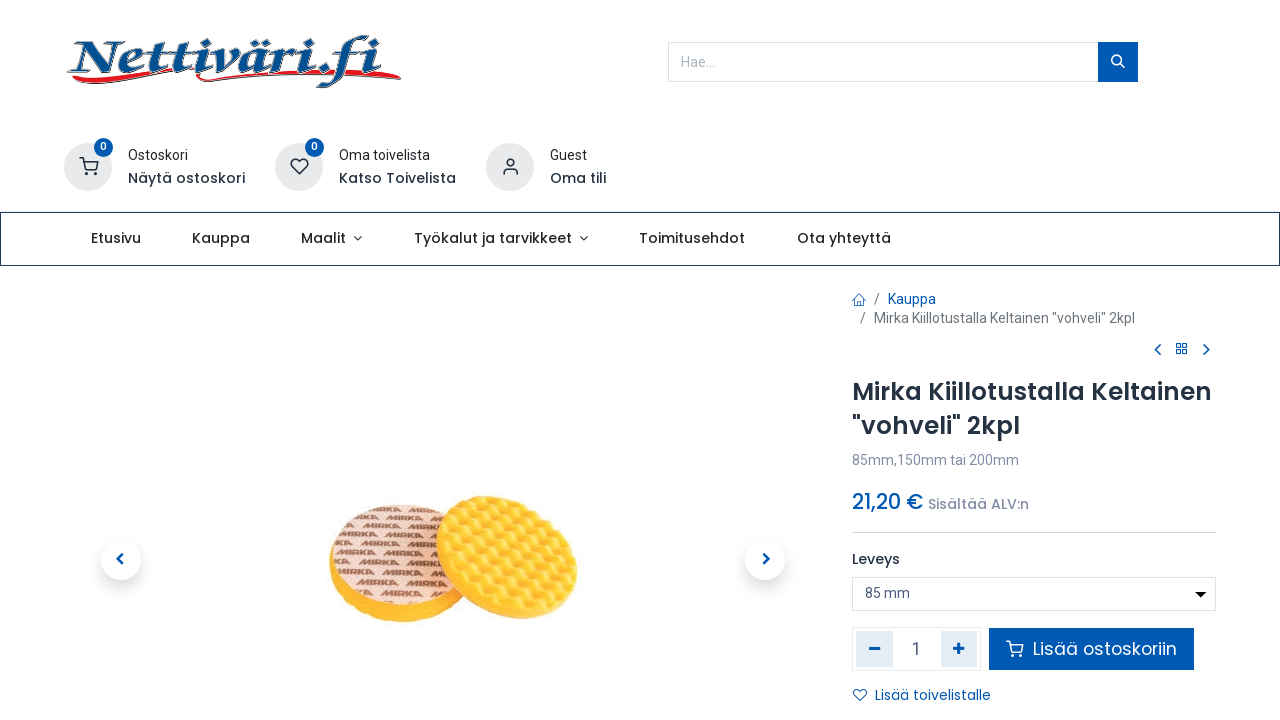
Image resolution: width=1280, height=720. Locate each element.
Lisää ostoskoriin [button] (1091, 649)
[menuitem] (115, 239)
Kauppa (912, 299)
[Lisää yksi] (959, 649)
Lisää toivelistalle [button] (922, 695)
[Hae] (1118, 62)
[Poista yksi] (874, 649)
